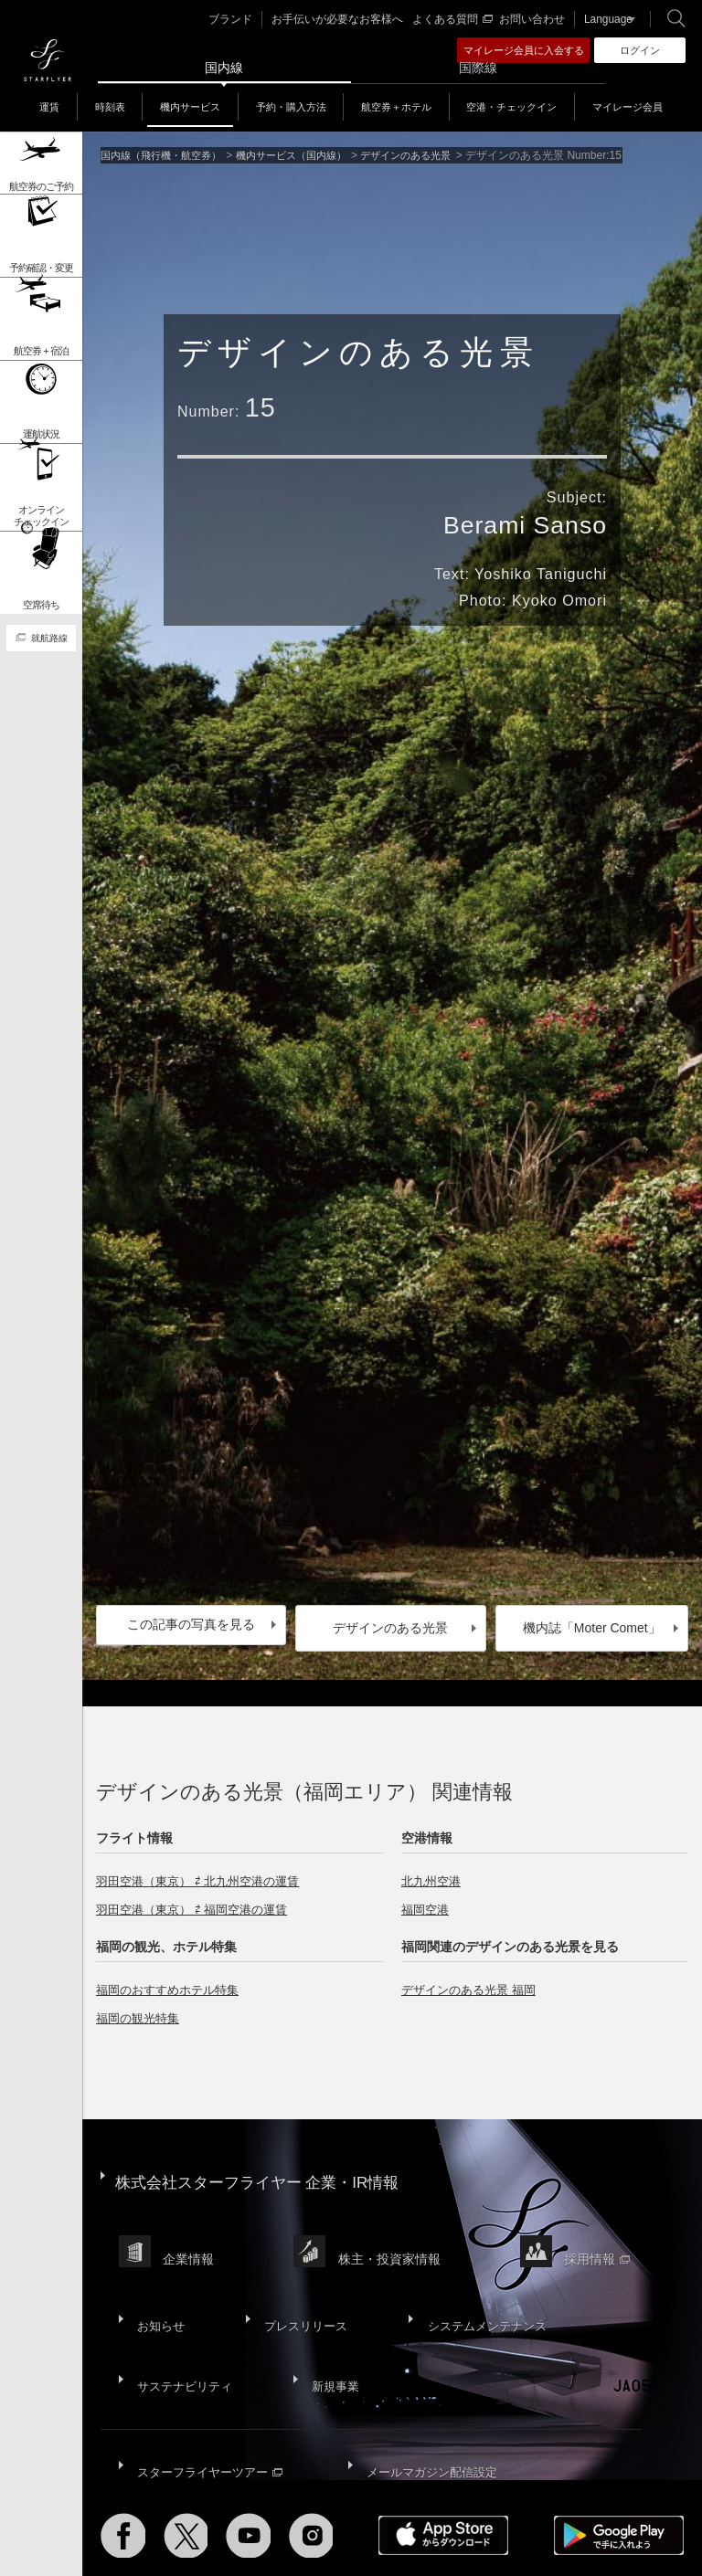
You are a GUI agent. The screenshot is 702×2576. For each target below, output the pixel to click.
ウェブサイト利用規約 (443, 2512)
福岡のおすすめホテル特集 (173, 1982)
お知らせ (159, 2279)
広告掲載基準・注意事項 (260, 2523)
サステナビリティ (184, 2324)
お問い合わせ (531, 19)
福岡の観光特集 (141, 2010)
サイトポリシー (216, 2512)
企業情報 (191, 2228)
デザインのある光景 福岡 (473, 1982)
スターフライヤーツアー (211, 2394)
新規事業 (330, 2324)
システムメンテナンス (477, 2279)
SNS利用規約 (543, 2512)
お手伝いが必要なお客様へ (348, 19)
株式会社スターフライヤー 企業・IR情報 (265, 2168)
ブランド (249, 19)
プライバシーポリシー (322, 2512)
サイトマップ (133, 2512)
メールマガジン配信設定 (433, 2394)
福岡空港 (426, 1902)
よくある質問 (455, 19)
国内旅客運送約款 (144, 2523)
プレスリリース (299, 2279)
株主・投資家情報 (394, 2228)
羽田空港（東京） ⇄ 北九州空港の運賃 (205, 1873)
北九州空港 (433, 1873)
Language (602, 19)
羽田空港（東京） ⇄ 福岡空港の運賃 (199, 1902)
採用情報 (606, 2228)
